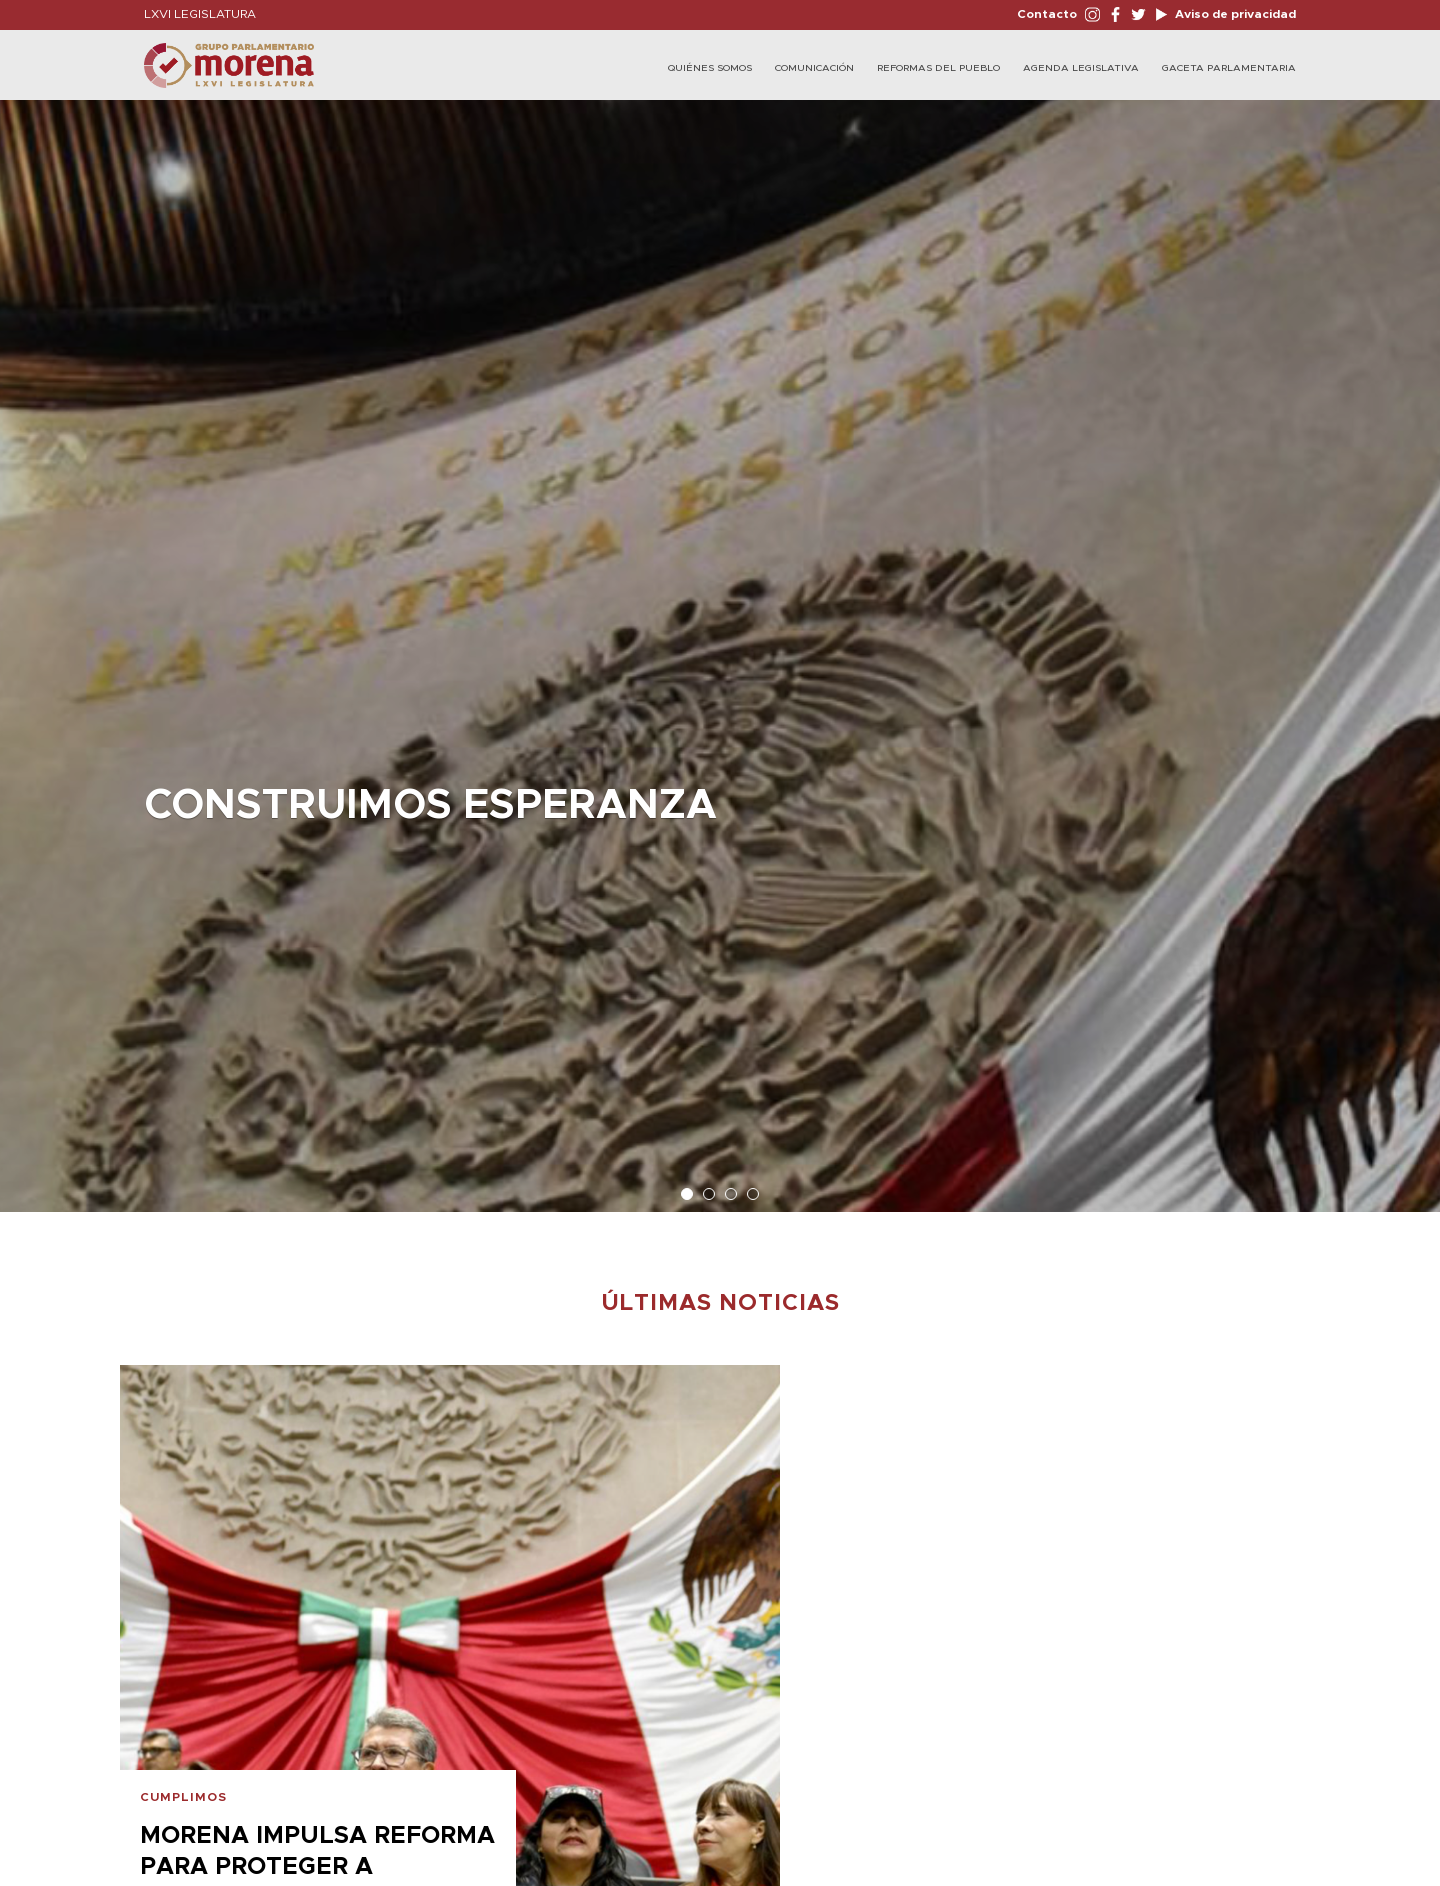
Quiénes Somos (710, 68)
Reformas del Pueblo (938, 68)
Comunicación (814, 68)
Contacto (1047, 14)
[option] (720, 646)
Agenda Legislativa (1081, 68)
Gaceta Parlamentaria (1229, 68)
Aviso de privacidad (1234, 14)
